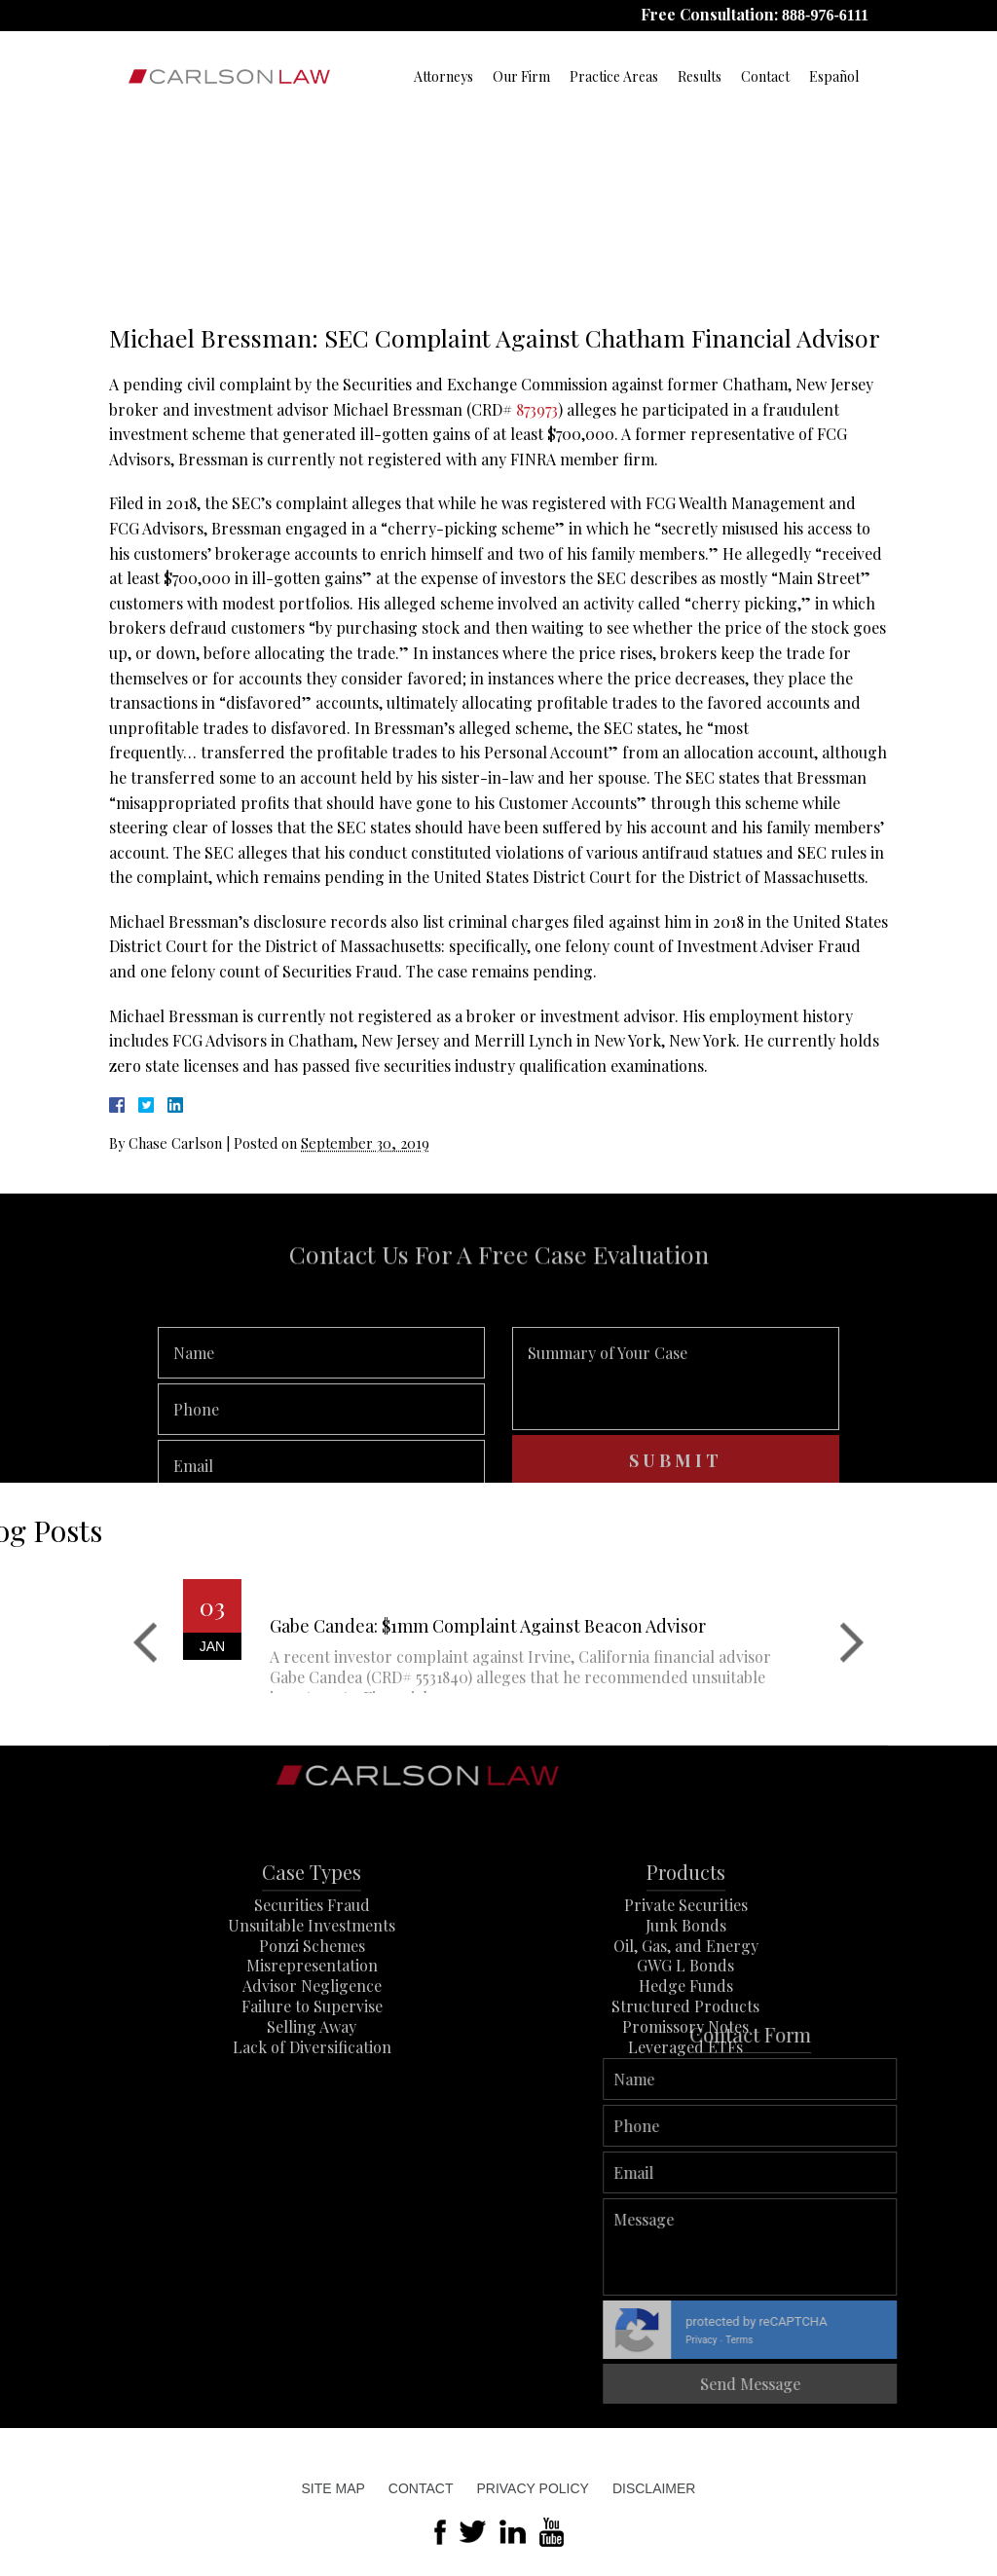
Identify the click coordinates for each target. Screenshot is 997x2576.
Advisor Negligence (312, 2037)
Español (834, 76)
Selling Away (311, 2077)
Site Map (333, 2488)
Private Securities (686, 1956)
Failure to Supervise (312, 2057)
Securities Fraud (312, 1956)
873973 (537, 409)
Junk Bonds (686, 1976)
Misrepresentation (312, 2016)
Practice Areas (614, 76)
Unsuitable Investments (311, 1976)
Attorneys (443, 76)
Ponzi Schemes (312, 1996)
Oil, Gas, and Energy (685, 1996)
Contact (765, 76)
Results (699, 76)
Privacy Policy (532, 2488)
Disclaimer (654, 2488)
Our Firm (521, 76)
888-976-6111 (825, 15)
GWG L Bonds (685, 2016)
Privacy (934, 2340)
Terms (972, 2340)
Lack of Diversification (312, 2097)
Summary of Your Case (675, 1418)
